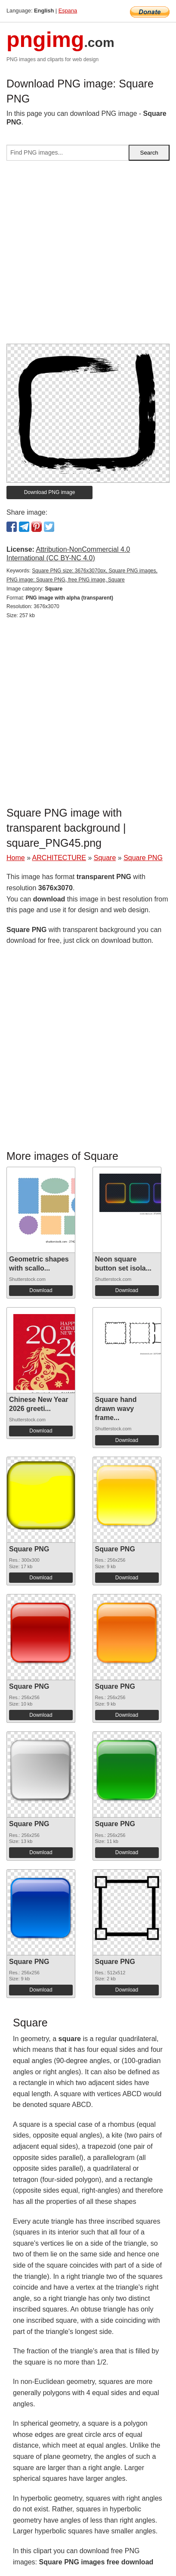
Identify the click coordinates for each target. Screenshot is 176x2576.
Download (40, 1290)
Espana (68, 10)
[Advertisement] (88, 256)
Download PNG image (49, 492)
